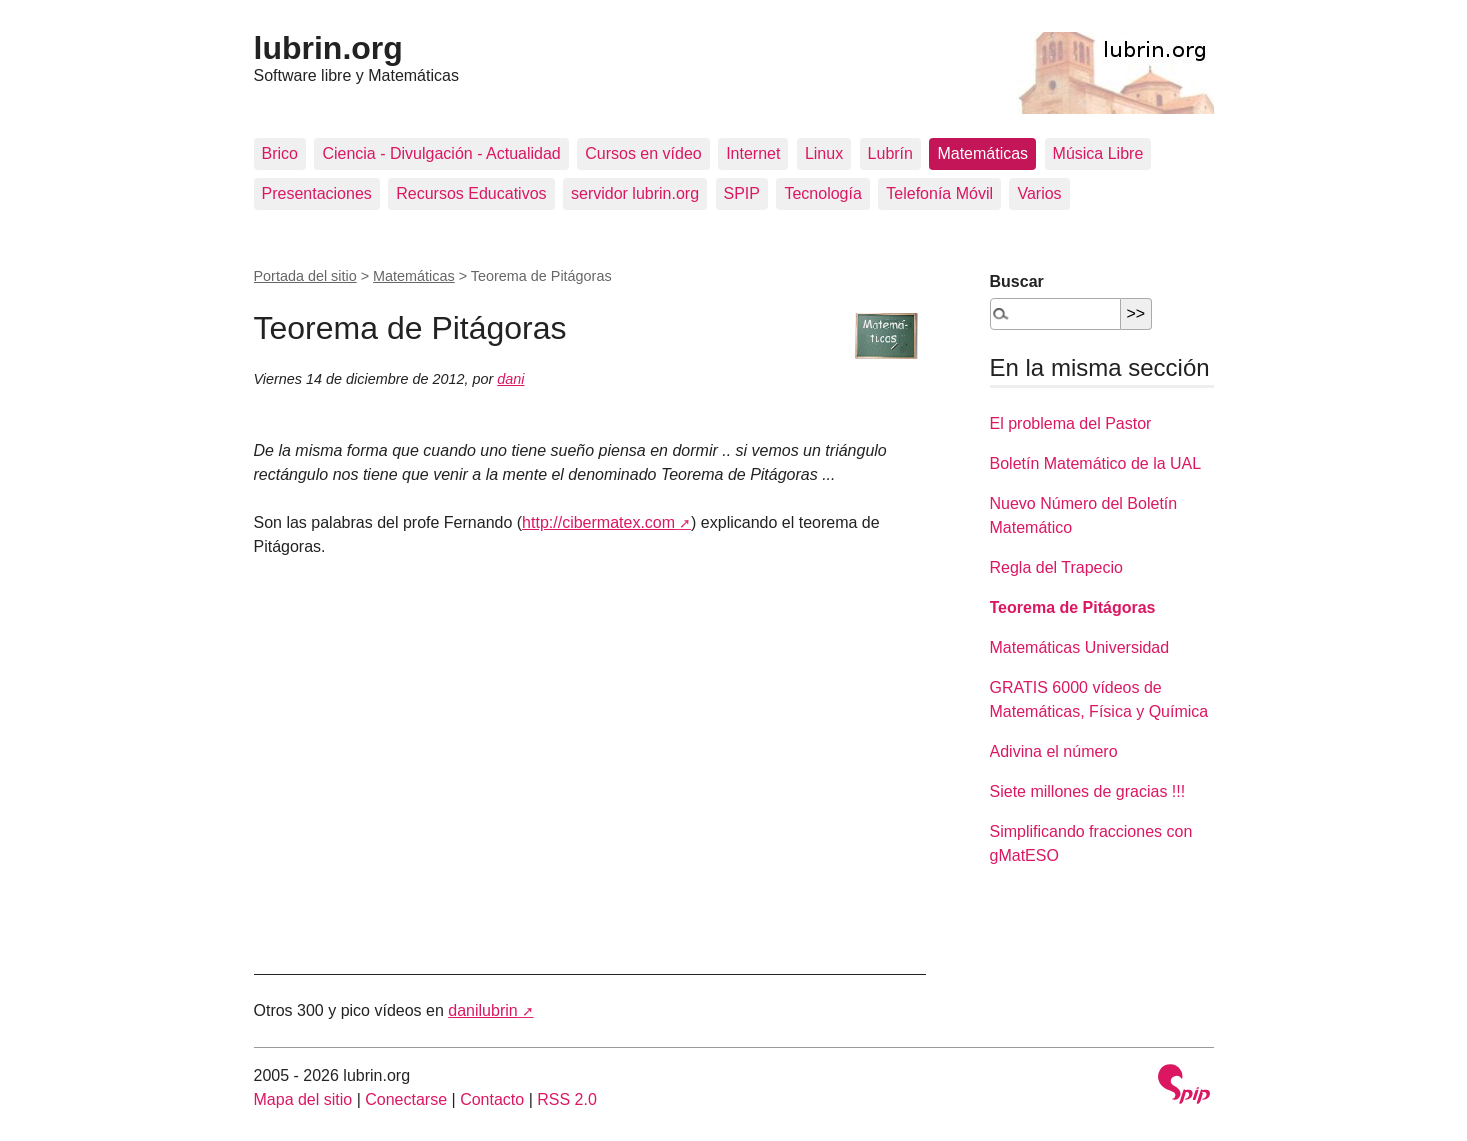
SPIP (742, 193)
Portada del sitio (305, 276)
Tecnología (822, 193)
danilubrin (482, 1010)
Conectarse (406, 1099)
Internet (753, 153)
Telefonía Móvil (939, 193)
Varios (1039, 193)
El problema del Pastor (1071, 423)
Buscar (1017, 281)
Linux (824, 153)
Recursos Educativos (471, 193)
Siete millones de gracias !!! (1088, 791)
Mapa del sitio (303, 1099)
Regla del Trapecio (1056, 567)
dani (510, 379)
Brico (280, 153)
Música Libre (1098, 153)
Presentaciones (317, 193)
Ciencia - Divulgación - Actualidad (441, 153)
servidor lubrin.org (635, 193)
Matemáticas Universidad (1080, 647)
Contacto (492, 1099)
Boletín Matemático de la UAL (1096, 463)
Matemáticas (982, 153)
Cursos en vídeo (643, 153)
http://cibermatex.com (598, 522)
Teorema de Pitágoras (1073, 607)
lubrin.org (328, 48)
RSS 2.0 (567, 1099)
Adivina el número (1054, 751)
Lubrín (890, 153)
